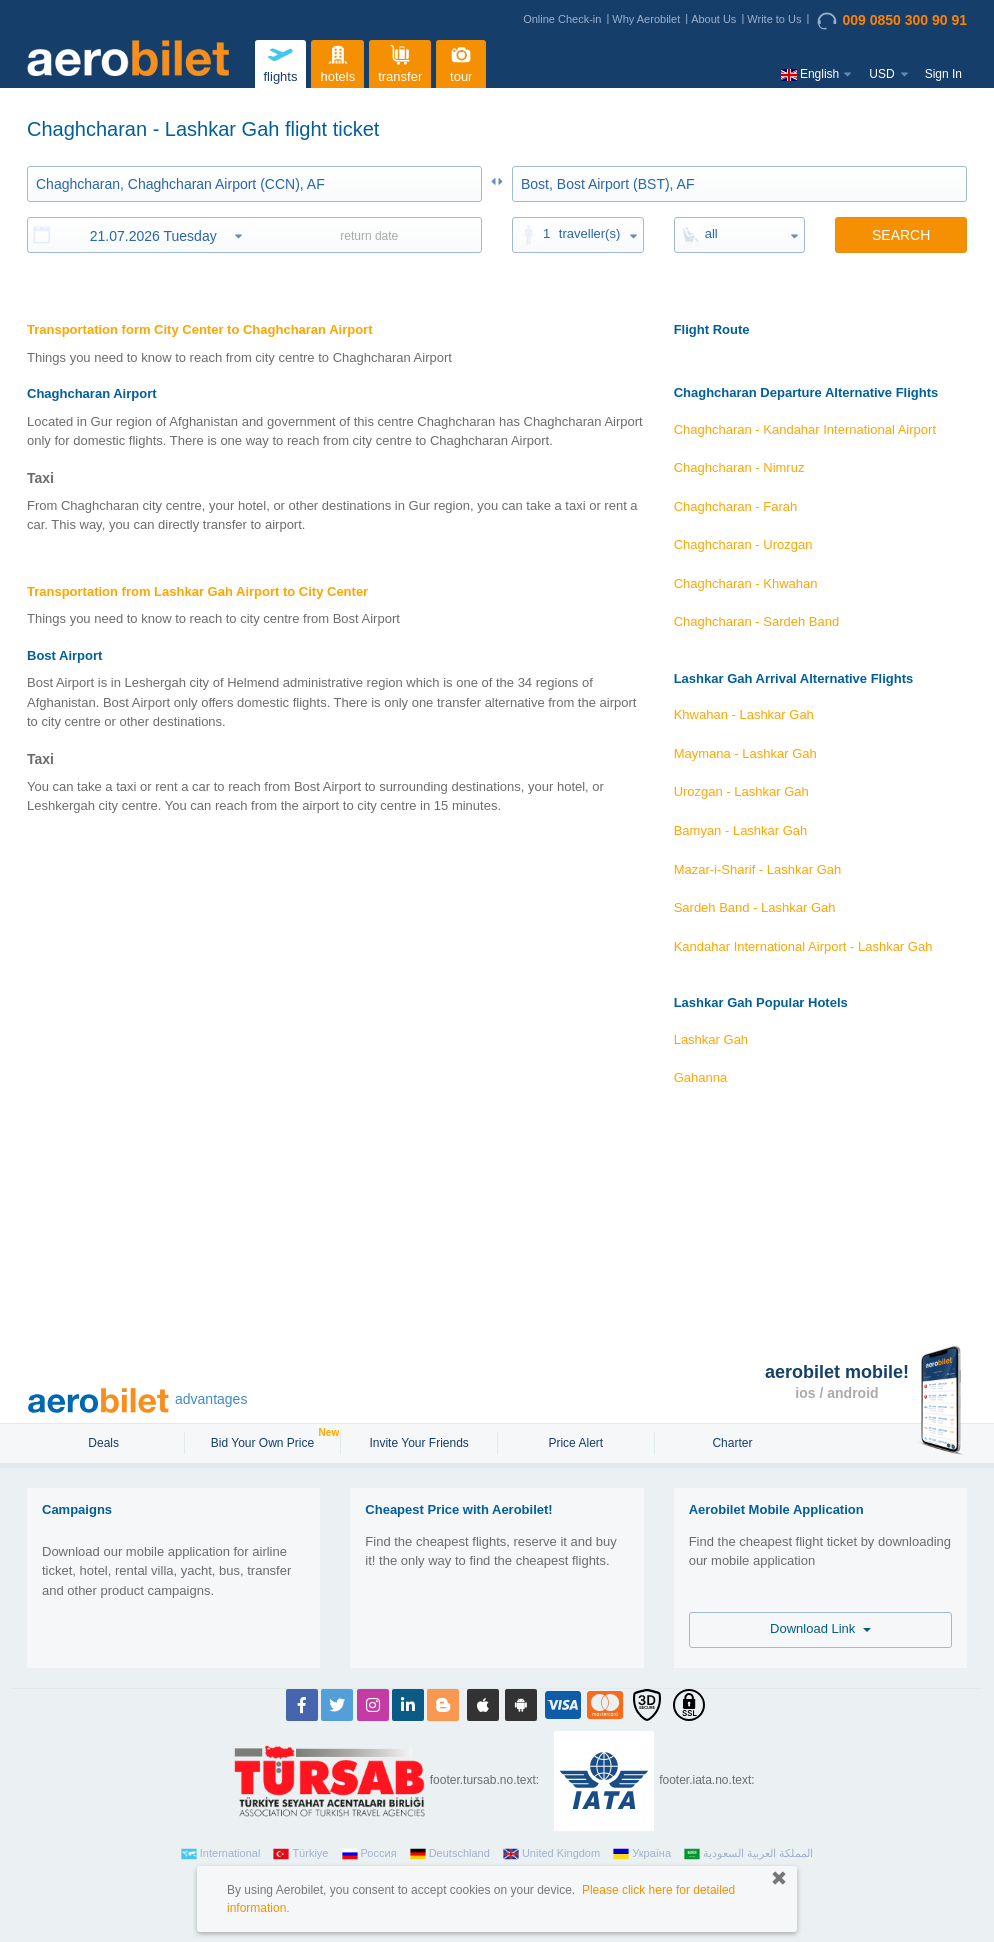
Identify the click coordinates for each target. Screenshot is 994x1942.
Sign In (943, 74)
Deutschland (450, 1854)
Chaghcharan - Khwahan (746, 583)
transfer (400, 61)
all (711, 233)
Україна (642, 1854)
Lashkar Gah (711, 1039)
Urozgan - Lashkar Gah (741, 791)
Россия (369, 1854)
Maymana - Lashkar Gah (745, 753)
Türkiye (300, 1854)
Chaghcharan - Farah (736, 506)
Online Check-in (562, 19)
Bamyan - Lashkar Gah (741, 830)
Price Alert (575, 1443)
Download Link (820, 1628)
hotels (338, 61)
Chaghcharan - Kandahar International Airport (805, 429)
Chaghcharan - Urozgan (743, 544)
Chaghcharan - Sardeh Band (757, 621)
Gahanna (701, 1077)
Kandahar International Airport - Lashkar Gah (803, 946)
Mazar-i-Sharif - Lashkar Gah (758, 869)
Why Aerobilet (646, 19)
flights (280, 61)
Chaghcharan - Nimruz (739, 467)
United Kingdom (551, 1854)
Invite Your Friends (418, 1443)
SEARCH (901, 235)
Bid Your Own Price (265, 1441)
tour (461, 61)
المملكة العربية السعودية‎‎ (748, 1854)
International (221, 1854)
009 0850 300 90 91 (892, 21)
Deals (105, 1443)
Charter (732, 1443)
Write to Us (774, 19)
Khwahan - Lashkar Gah (744, 714)
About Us (713, 19)
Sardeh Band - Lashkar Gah (755, 907)
